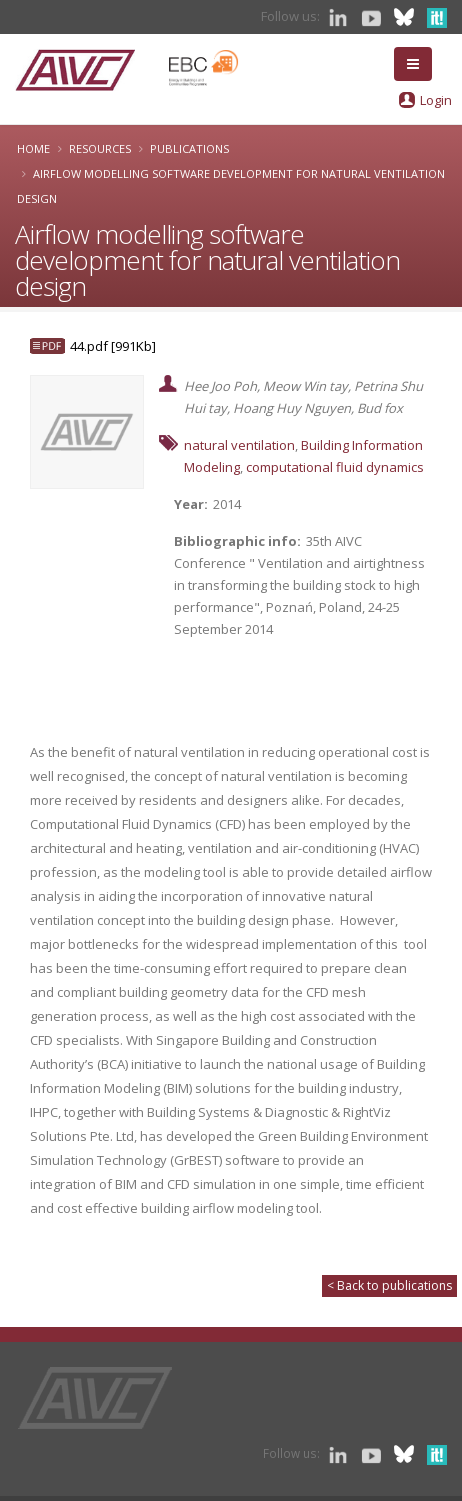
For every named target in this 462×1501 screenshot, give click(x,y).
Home (33, 148)
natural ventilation (239, 445)
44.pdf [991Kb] (113, 346)
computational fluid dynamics (335, 467)
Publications (189, 148)
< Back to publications (389, 1285)
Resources (100, 148)
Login (436, 100)
